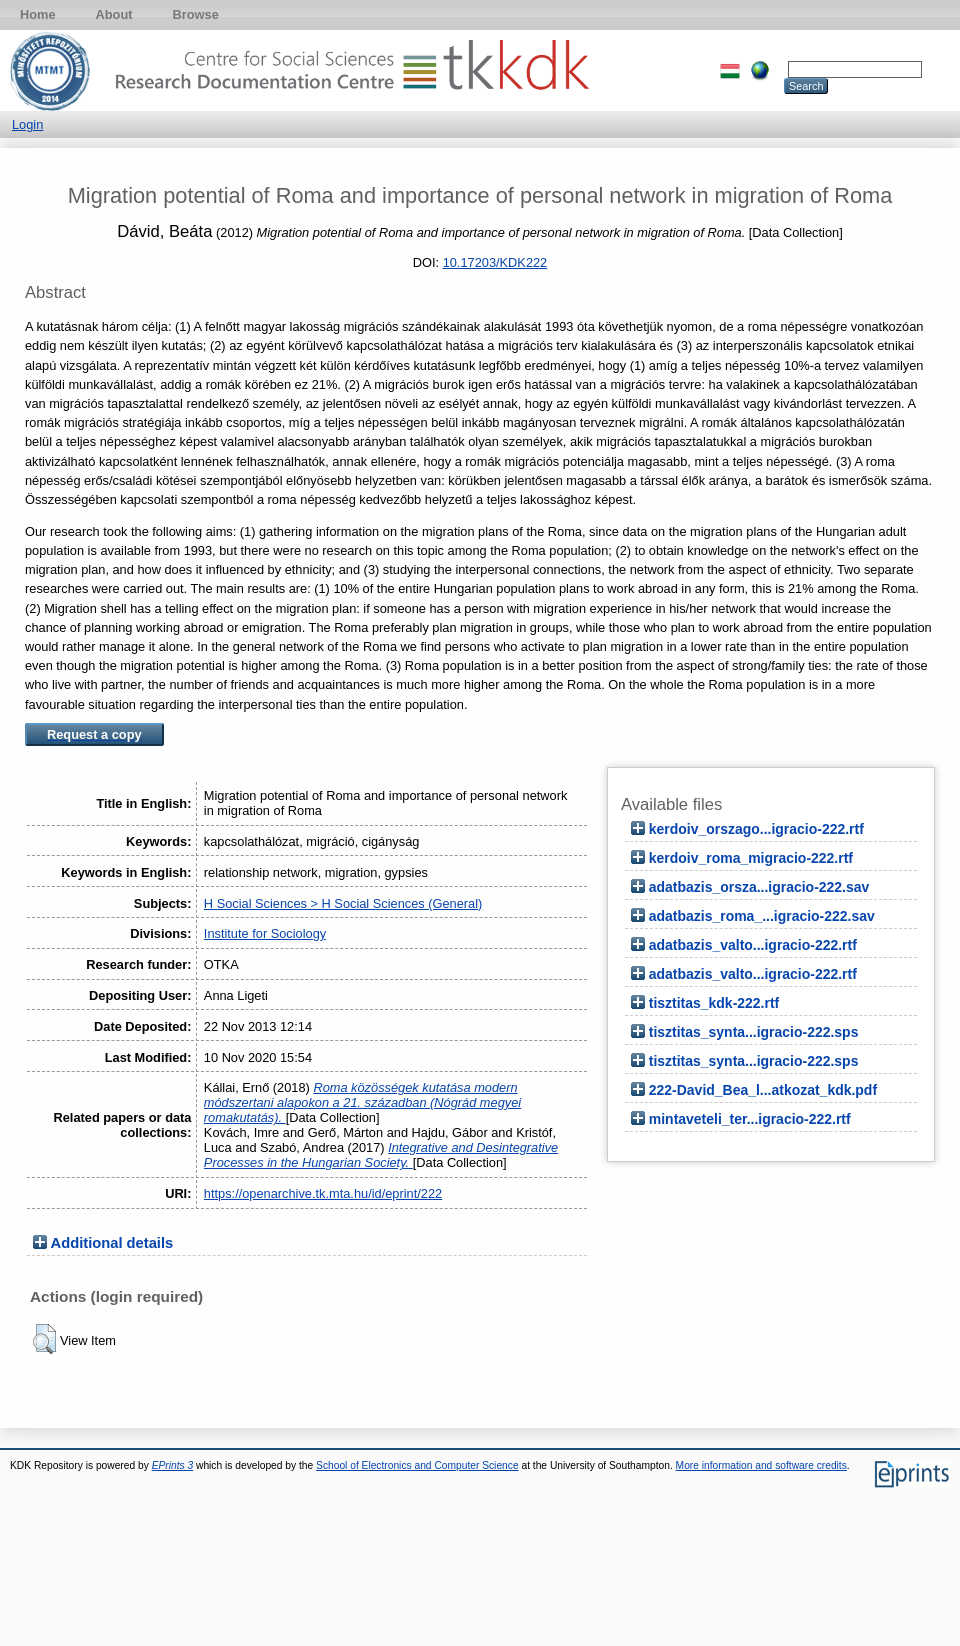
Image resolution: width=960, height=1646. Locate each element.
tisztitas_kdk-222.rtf (714, 1003)
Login (27, 124)
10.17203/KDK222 (495, 262)
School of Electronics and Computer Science (417, 1465)
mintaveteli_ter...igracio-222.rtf (750, 1119)
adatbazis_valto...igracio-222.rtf (753, 945)
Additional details (112, 1243)
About (114, 14)
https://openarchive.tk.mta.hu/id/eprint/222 (323, 1193)
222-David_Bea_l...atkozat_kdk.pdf (763, 1090)
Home (38, 14)
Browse (196, 14)
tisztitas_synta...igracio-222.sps (754, 1032)
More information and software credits (761, 1465)
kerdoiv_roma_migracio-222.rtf (751, 858)
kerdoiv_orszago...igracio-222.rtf (756, 829)
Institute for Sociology (265, 933)
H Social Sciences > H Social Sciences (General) (343, 903)
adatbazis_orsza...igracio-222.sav (759, 887)
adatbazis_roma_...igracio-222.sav (762, 916)
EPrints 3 (173, 1465)
